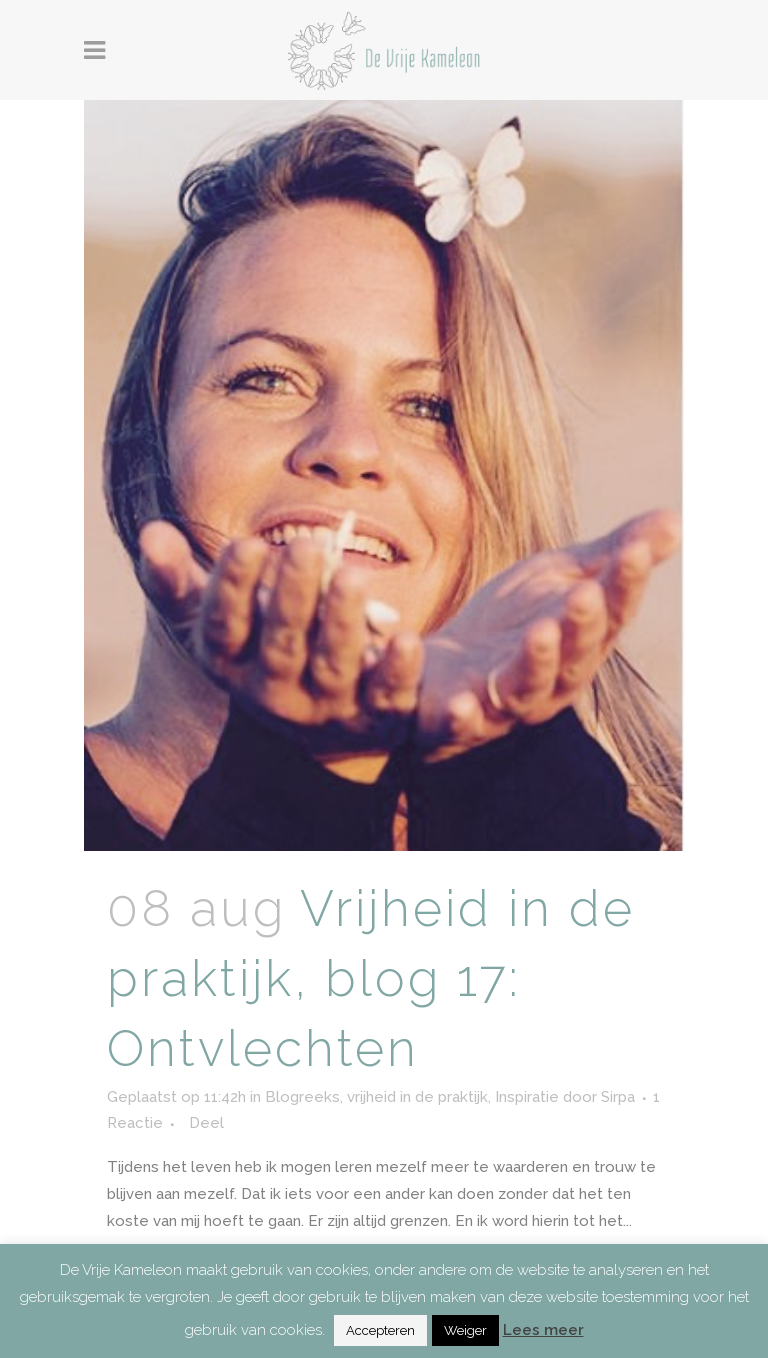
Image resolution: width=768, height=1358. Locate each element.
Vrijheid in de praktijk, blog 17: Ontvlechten (371, 978)
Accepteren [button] (380, 1330)
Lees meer (543, 1330)
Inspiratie (527, 1097)
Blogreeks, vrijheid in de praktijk (376, 1097)
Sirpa (618, 1097)
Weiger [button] (465, 1330)
